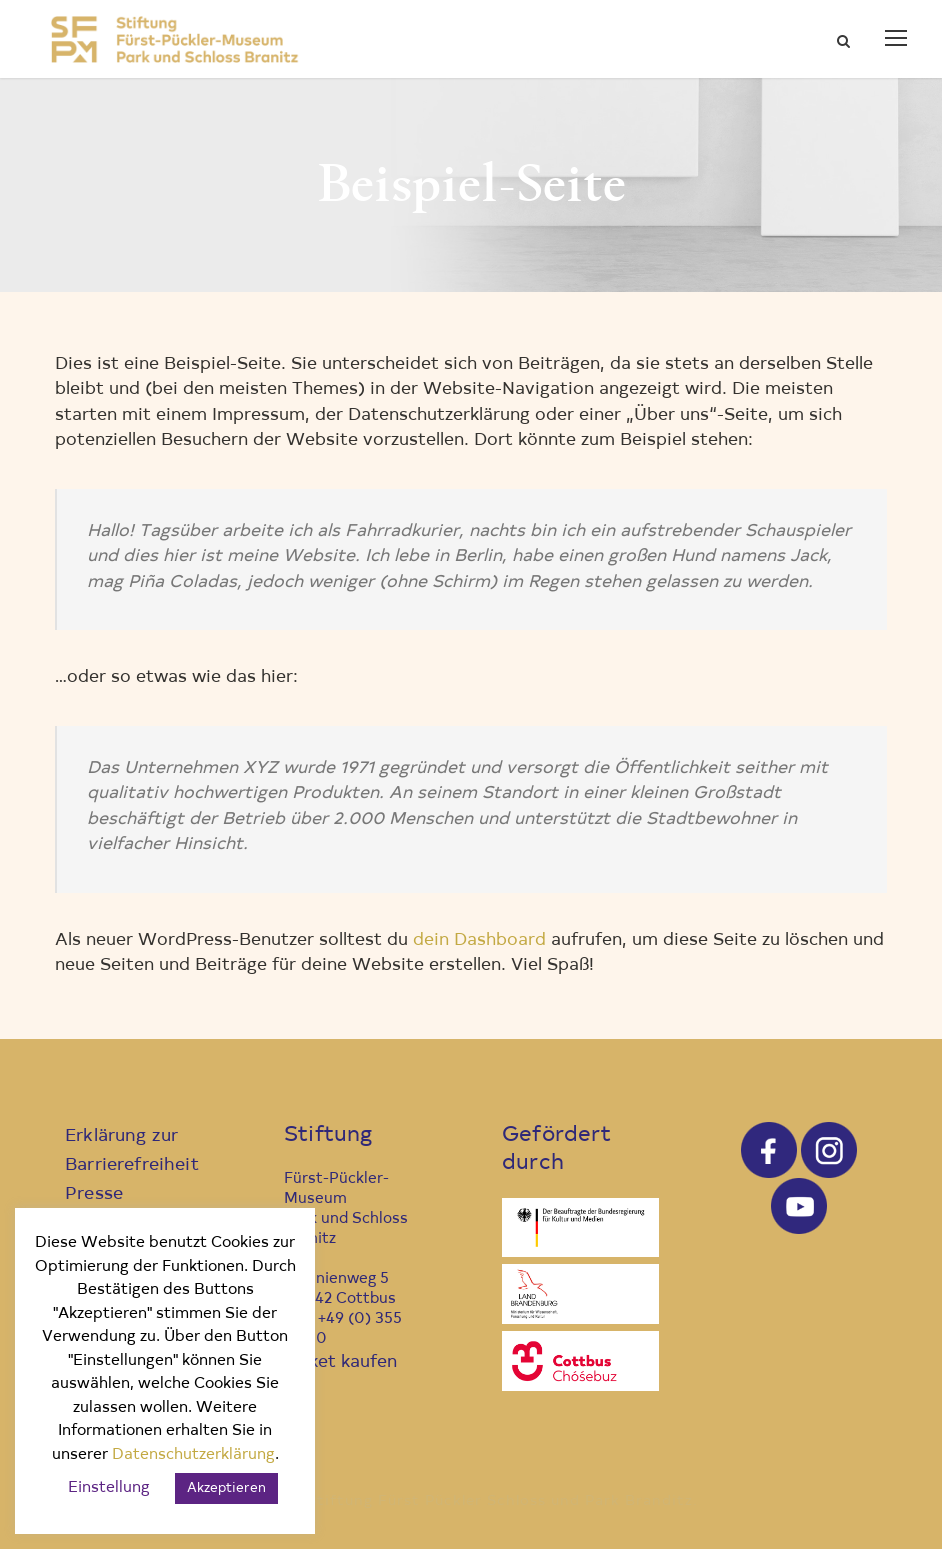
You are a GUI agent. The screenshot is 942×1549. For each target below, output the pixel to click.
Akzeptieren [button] (226, 1488)
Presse (94, 1194)
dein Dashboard (479, 940)
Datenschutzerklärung (193, 1455)
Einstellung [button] (109, 1488)
